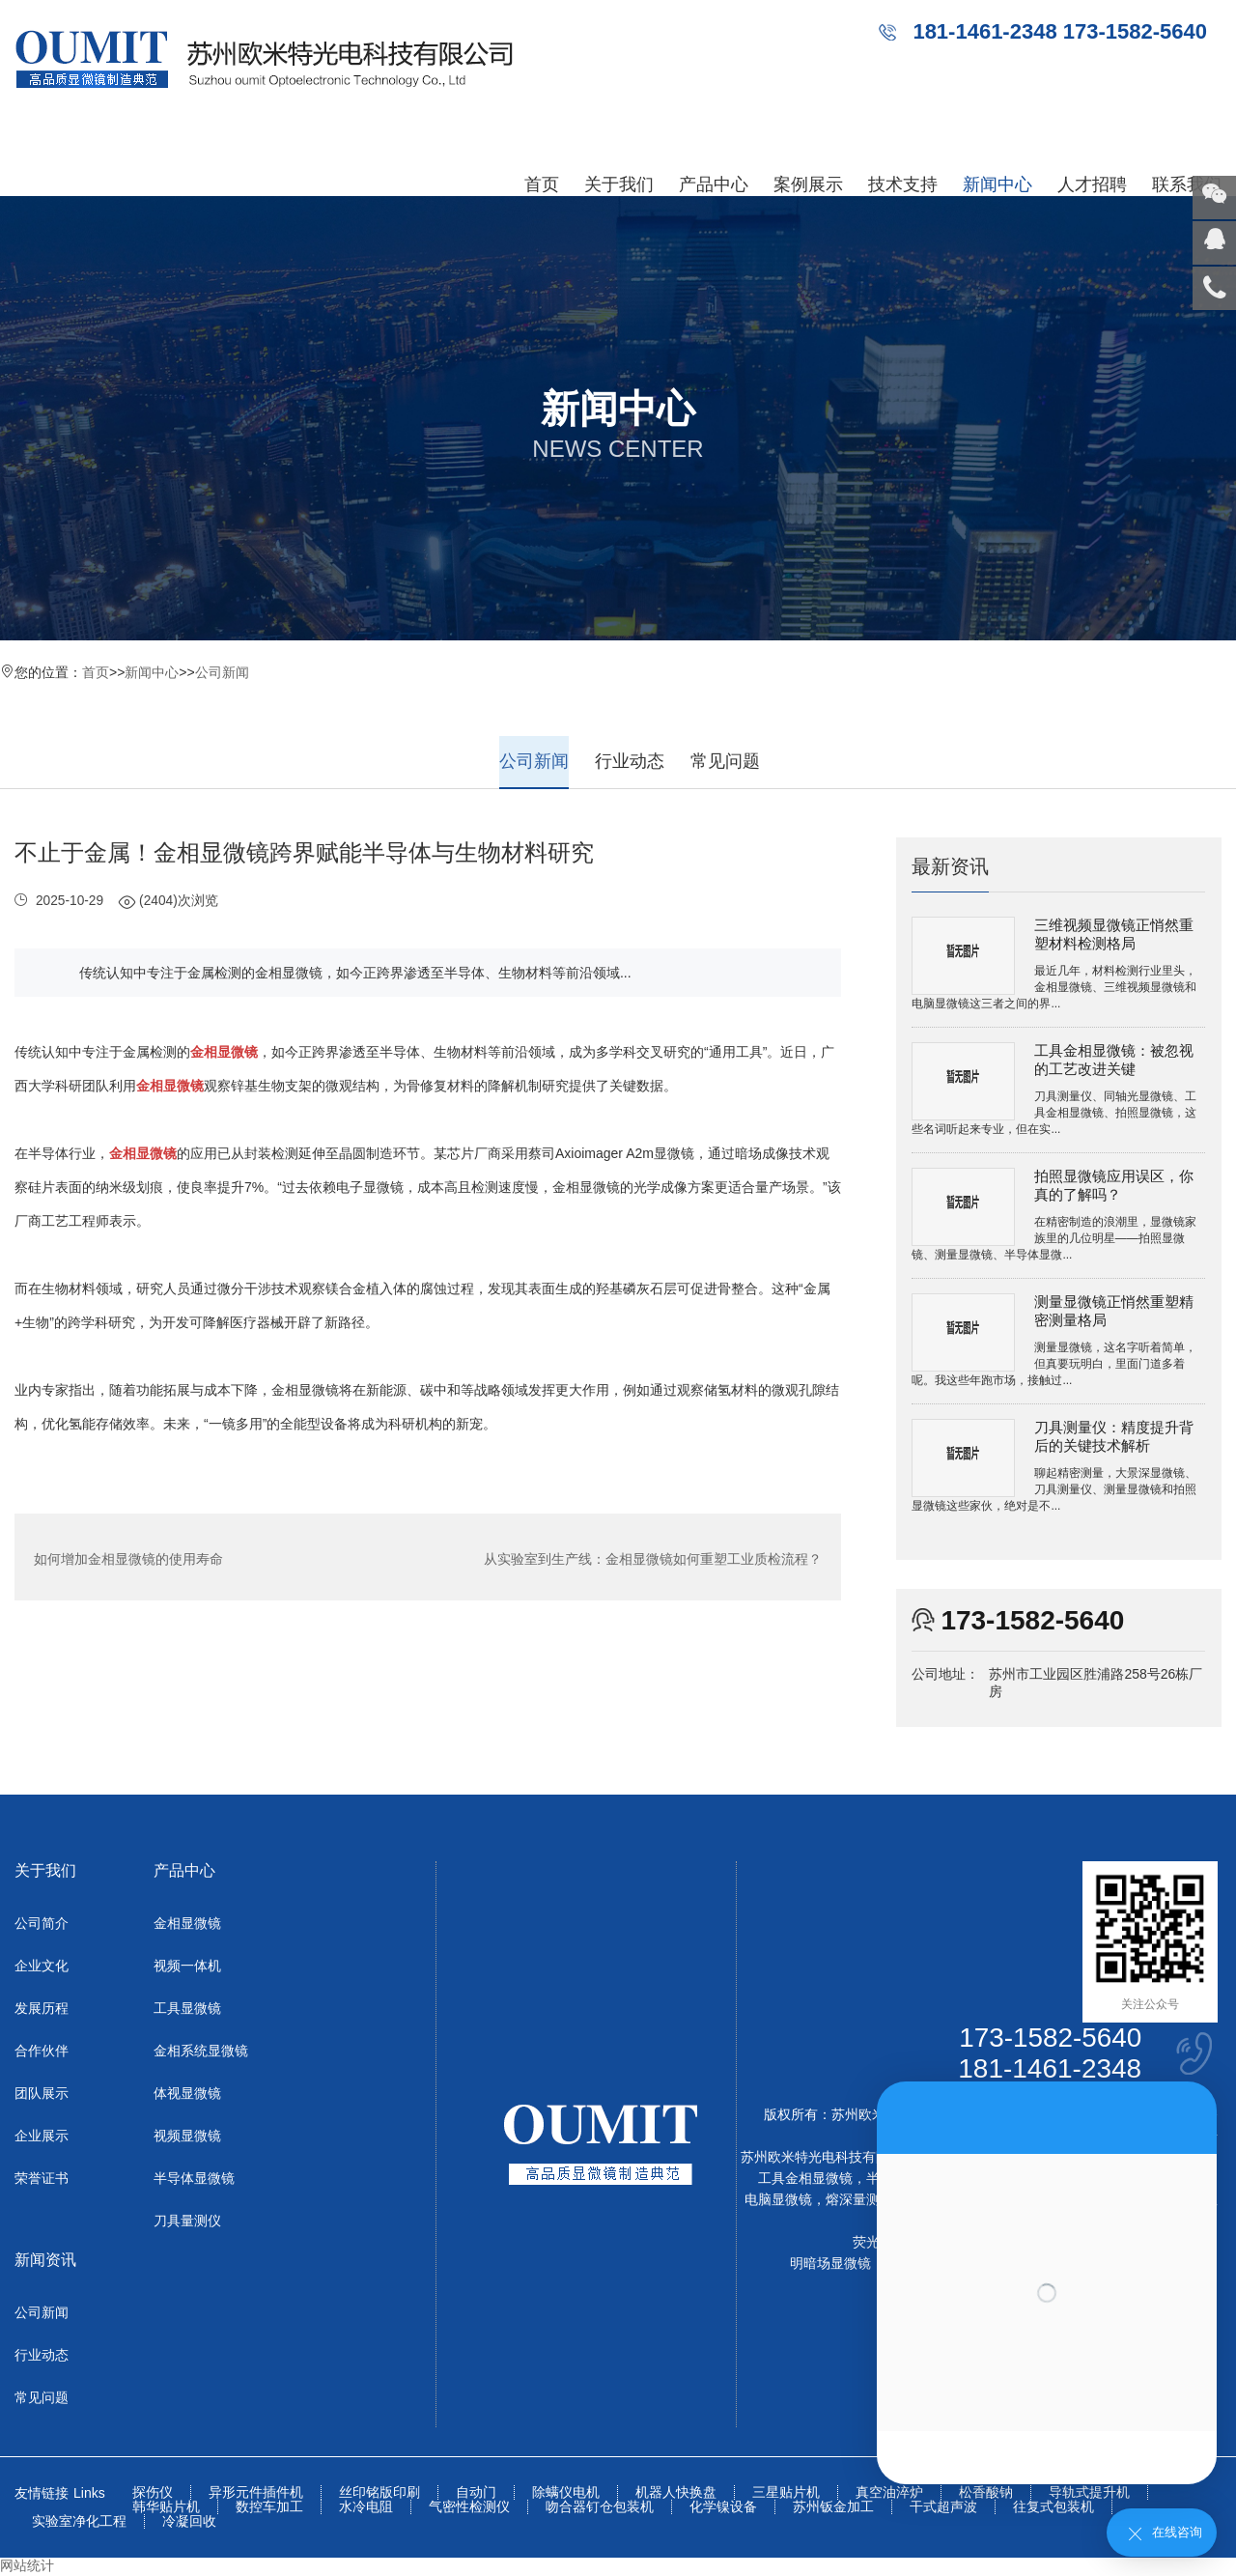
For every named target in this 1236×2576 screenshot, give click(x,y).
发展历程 (41, 2009)
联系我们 (1187, 184)
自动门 (476, 2493)
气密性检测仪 (469, 2508)
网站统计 (27, 2566)
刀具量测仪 (187, 2221)
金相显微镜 (187, 1924)
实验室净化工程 (79, 2522)
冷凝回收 (189, 2522)
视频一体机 (187, 1966)
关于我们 (619, 184)
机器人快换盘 (675, 2493)
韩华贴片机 (166, 2508)
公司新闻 (222, 672)
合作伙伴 (41, 2051)
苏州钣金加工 (833, 2508)
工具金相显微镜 (805, 2179)
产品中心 (713, 184)
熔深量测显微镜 (873, 2200)
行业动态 (629, 761)
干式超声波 (943, 2508)
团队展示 (41, 2094)
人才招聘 (1092, 184)
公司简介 (41, 1924)
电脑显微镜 (778, 2200)
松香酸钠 (986, 2493)
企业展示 (41, 2136)
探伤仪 (152, 2493)
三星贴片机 (786, 2493)
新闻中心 (997, 184)
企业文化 (41, 1966)
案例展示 (808, 184)
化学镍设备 (723, 2508)
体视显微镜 (187, 2094)
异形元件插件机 (256, 2493)
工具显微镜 (187, 2009)
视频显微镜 (187, 2136)
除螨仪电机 (566, 2493)
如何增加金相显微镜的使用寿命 (128, 1557)
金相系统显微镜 (201, 2051)
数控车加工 (269, 2508)
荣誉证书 (41, 2179)
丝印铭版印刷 (379, 2493)
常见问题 (725, 761)
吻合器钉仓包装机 (600, 2508)
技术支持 (903, 184)
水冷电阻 (366, 2508)
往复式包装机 (1053, 2508)
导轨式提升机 (1089, 2493)
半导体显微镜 (194, 2179)
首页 (541, 184)
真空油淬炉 (889, 2493)
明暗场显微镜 (830, 2264)
